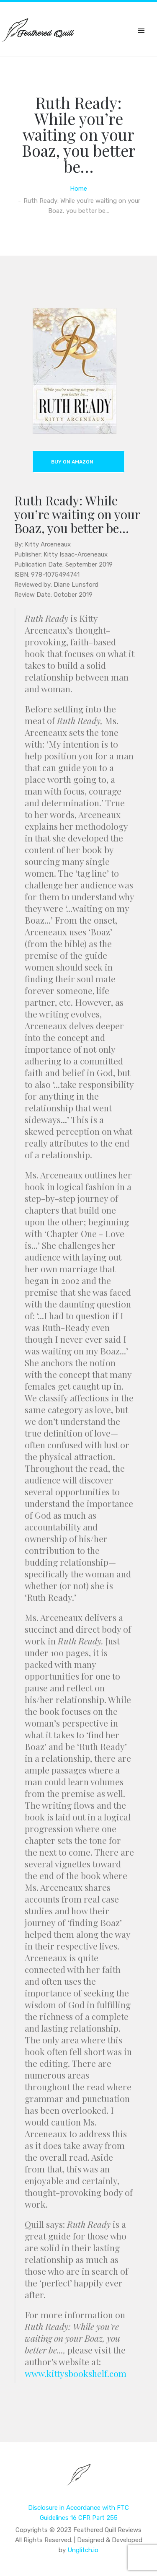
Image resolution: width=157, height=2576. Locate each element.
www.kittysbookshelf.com (75, 2373)
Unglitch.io (82, 2550)
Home (78, 188)
